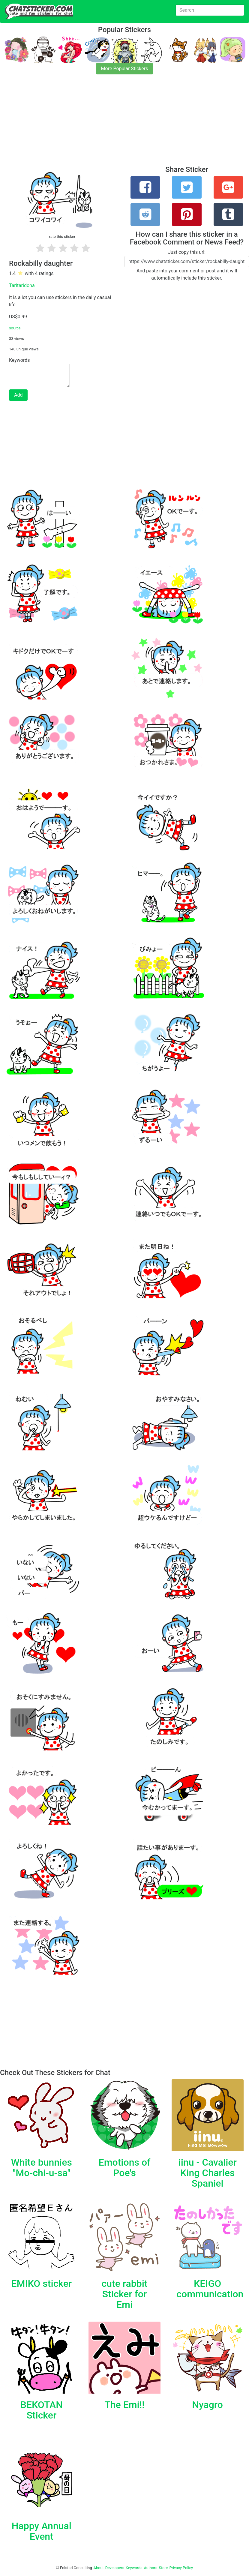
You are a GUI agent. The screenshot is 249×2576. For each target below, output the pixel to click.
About (99, 2568)
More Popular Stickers (124, 68)
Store (163, 2568)
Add (18, 395)
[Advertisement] (124, 124)
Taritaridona (22, 285)
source (15, 328)
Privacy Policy (181, 2568)
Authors (151, 2568)
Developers (114, 2568)
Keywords (134, 2568)
